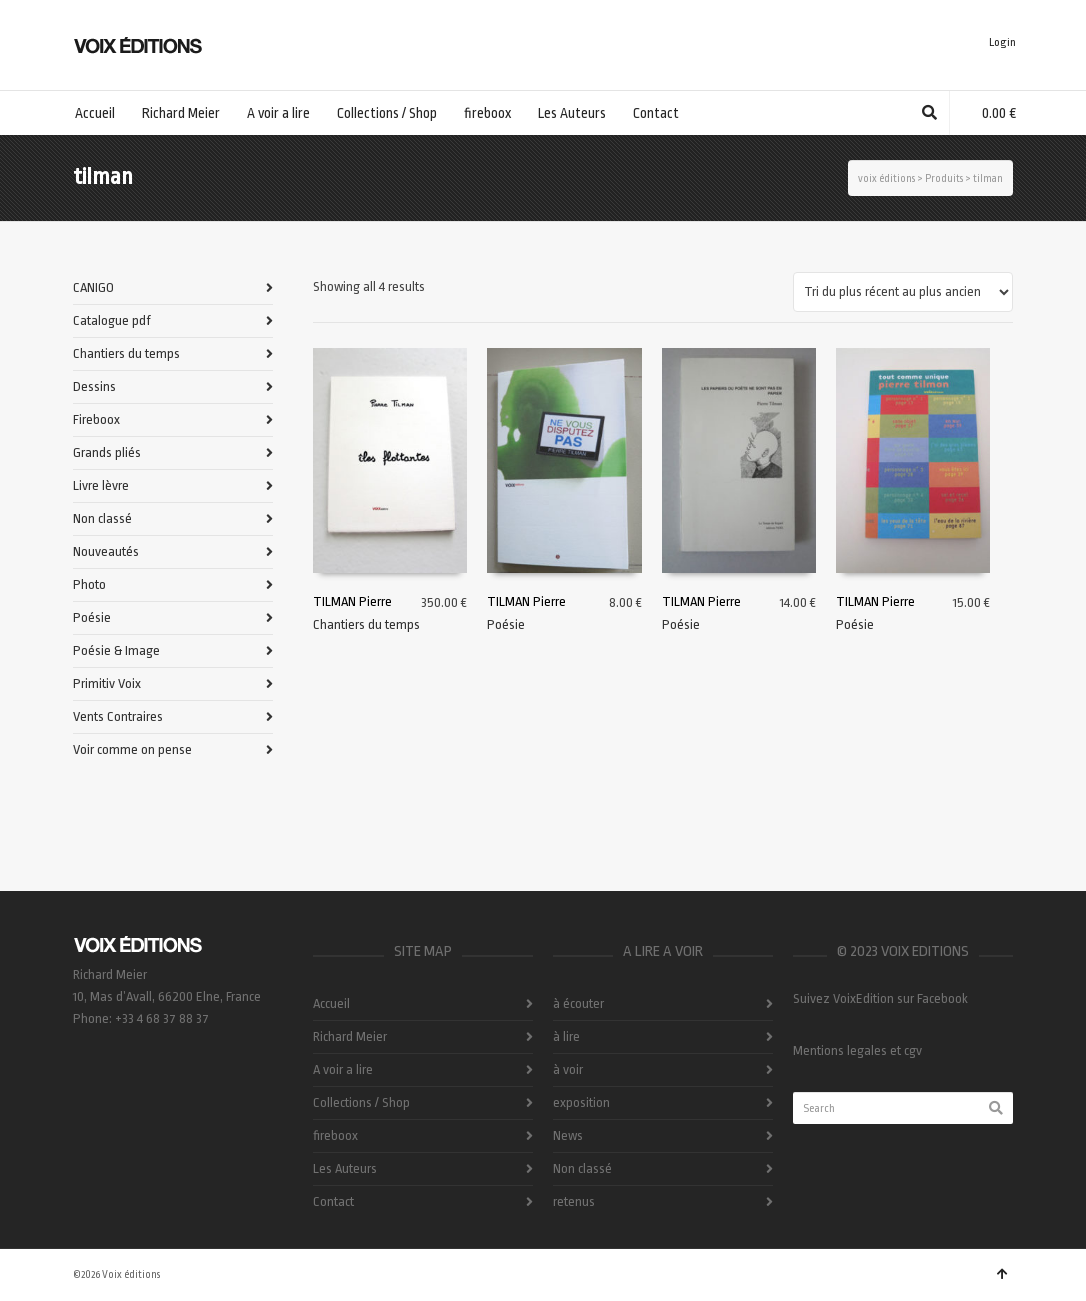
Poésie (506, 623)
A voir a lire (343, 1069)
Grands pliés (107, 452)
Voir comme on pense (132, 749)
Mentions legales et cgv (857, 1050)
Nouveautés (106, 551)
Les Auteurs (345, 1168)
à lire (566, 1036)
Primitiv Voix (107, 683)
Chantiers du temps (366, 623)
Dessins (94, 386)
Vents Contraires (118, 716)
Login (1002, 42)
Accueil (331, 1003)
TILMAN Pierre (352, 600)
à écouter (578, 1003)
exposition (581, 1102)
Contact (333, 1201)
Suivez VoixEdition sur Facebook (880, 998)
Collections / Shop (361, 1102)
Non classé (102, 518)
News (568, 1135)
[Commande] (903, 292)
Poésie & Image (116, 650)
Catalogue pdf (112, 320)
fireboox (335, 1135)
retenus (574, 1201)
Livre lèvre (101, 485)
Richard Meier (350, 1036)
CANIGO (93, 287)
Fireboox (96, 419)
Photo (89, 584)
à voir (568, 1069)
